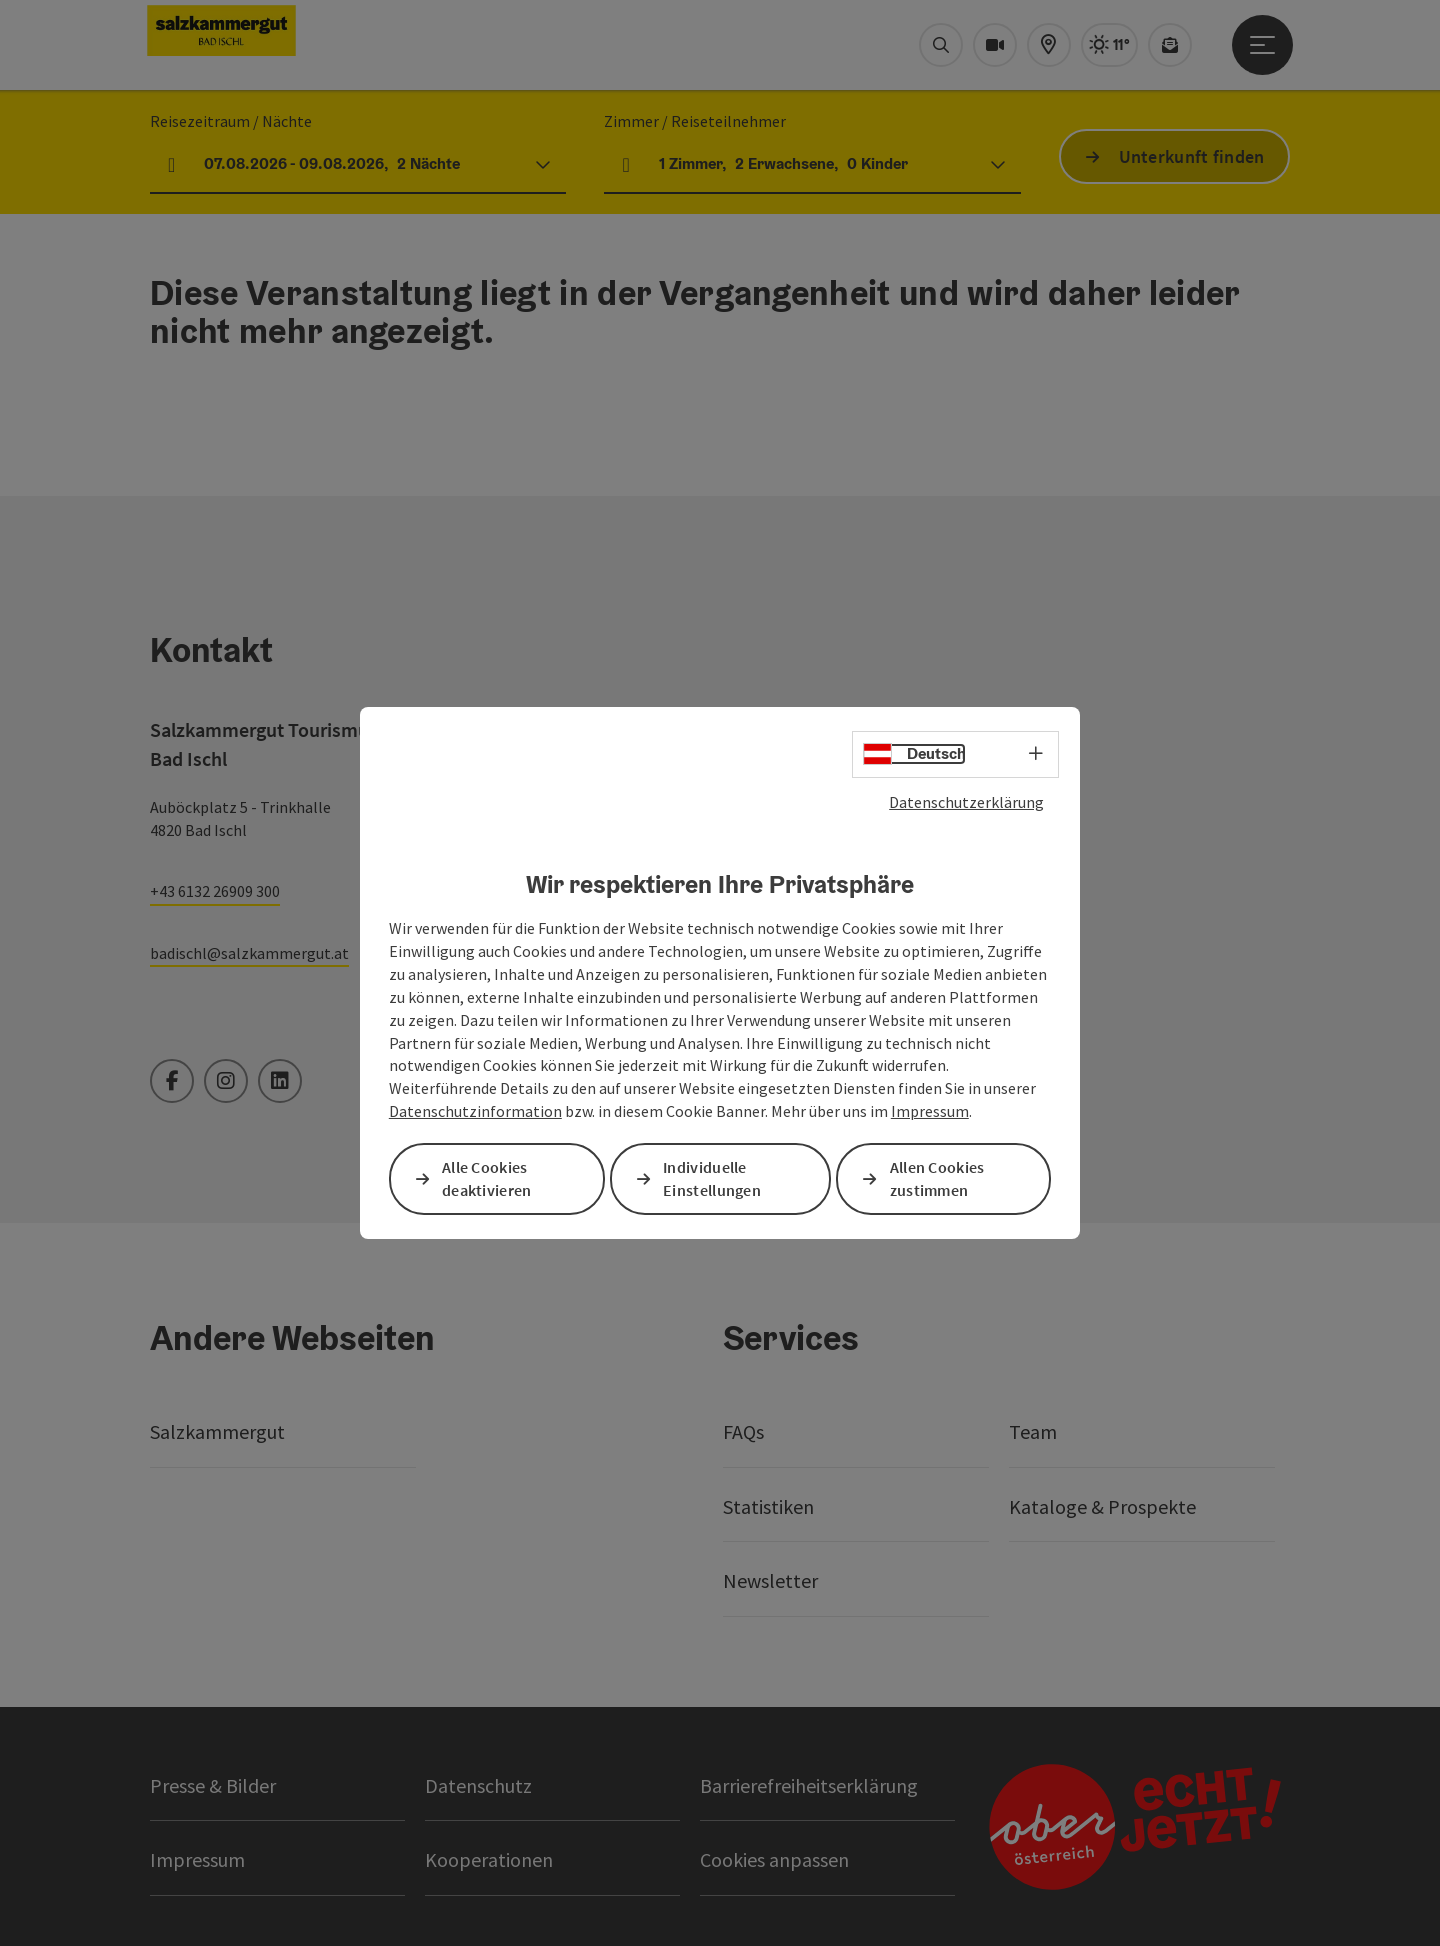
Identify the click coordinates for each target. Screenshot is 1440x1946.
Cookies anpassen (774, 1859)
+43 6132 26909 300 (215, 891)
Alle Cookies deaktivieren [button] (487, 1178)
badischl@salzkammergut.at (249, 953)
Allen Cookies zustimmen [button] (937, 1178)
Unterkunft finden (1192, 156)
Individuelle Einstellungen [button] (712, 1178)
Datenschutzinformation (475, 1111)
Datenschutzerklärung (966, 802)
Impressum (930, 1111)
